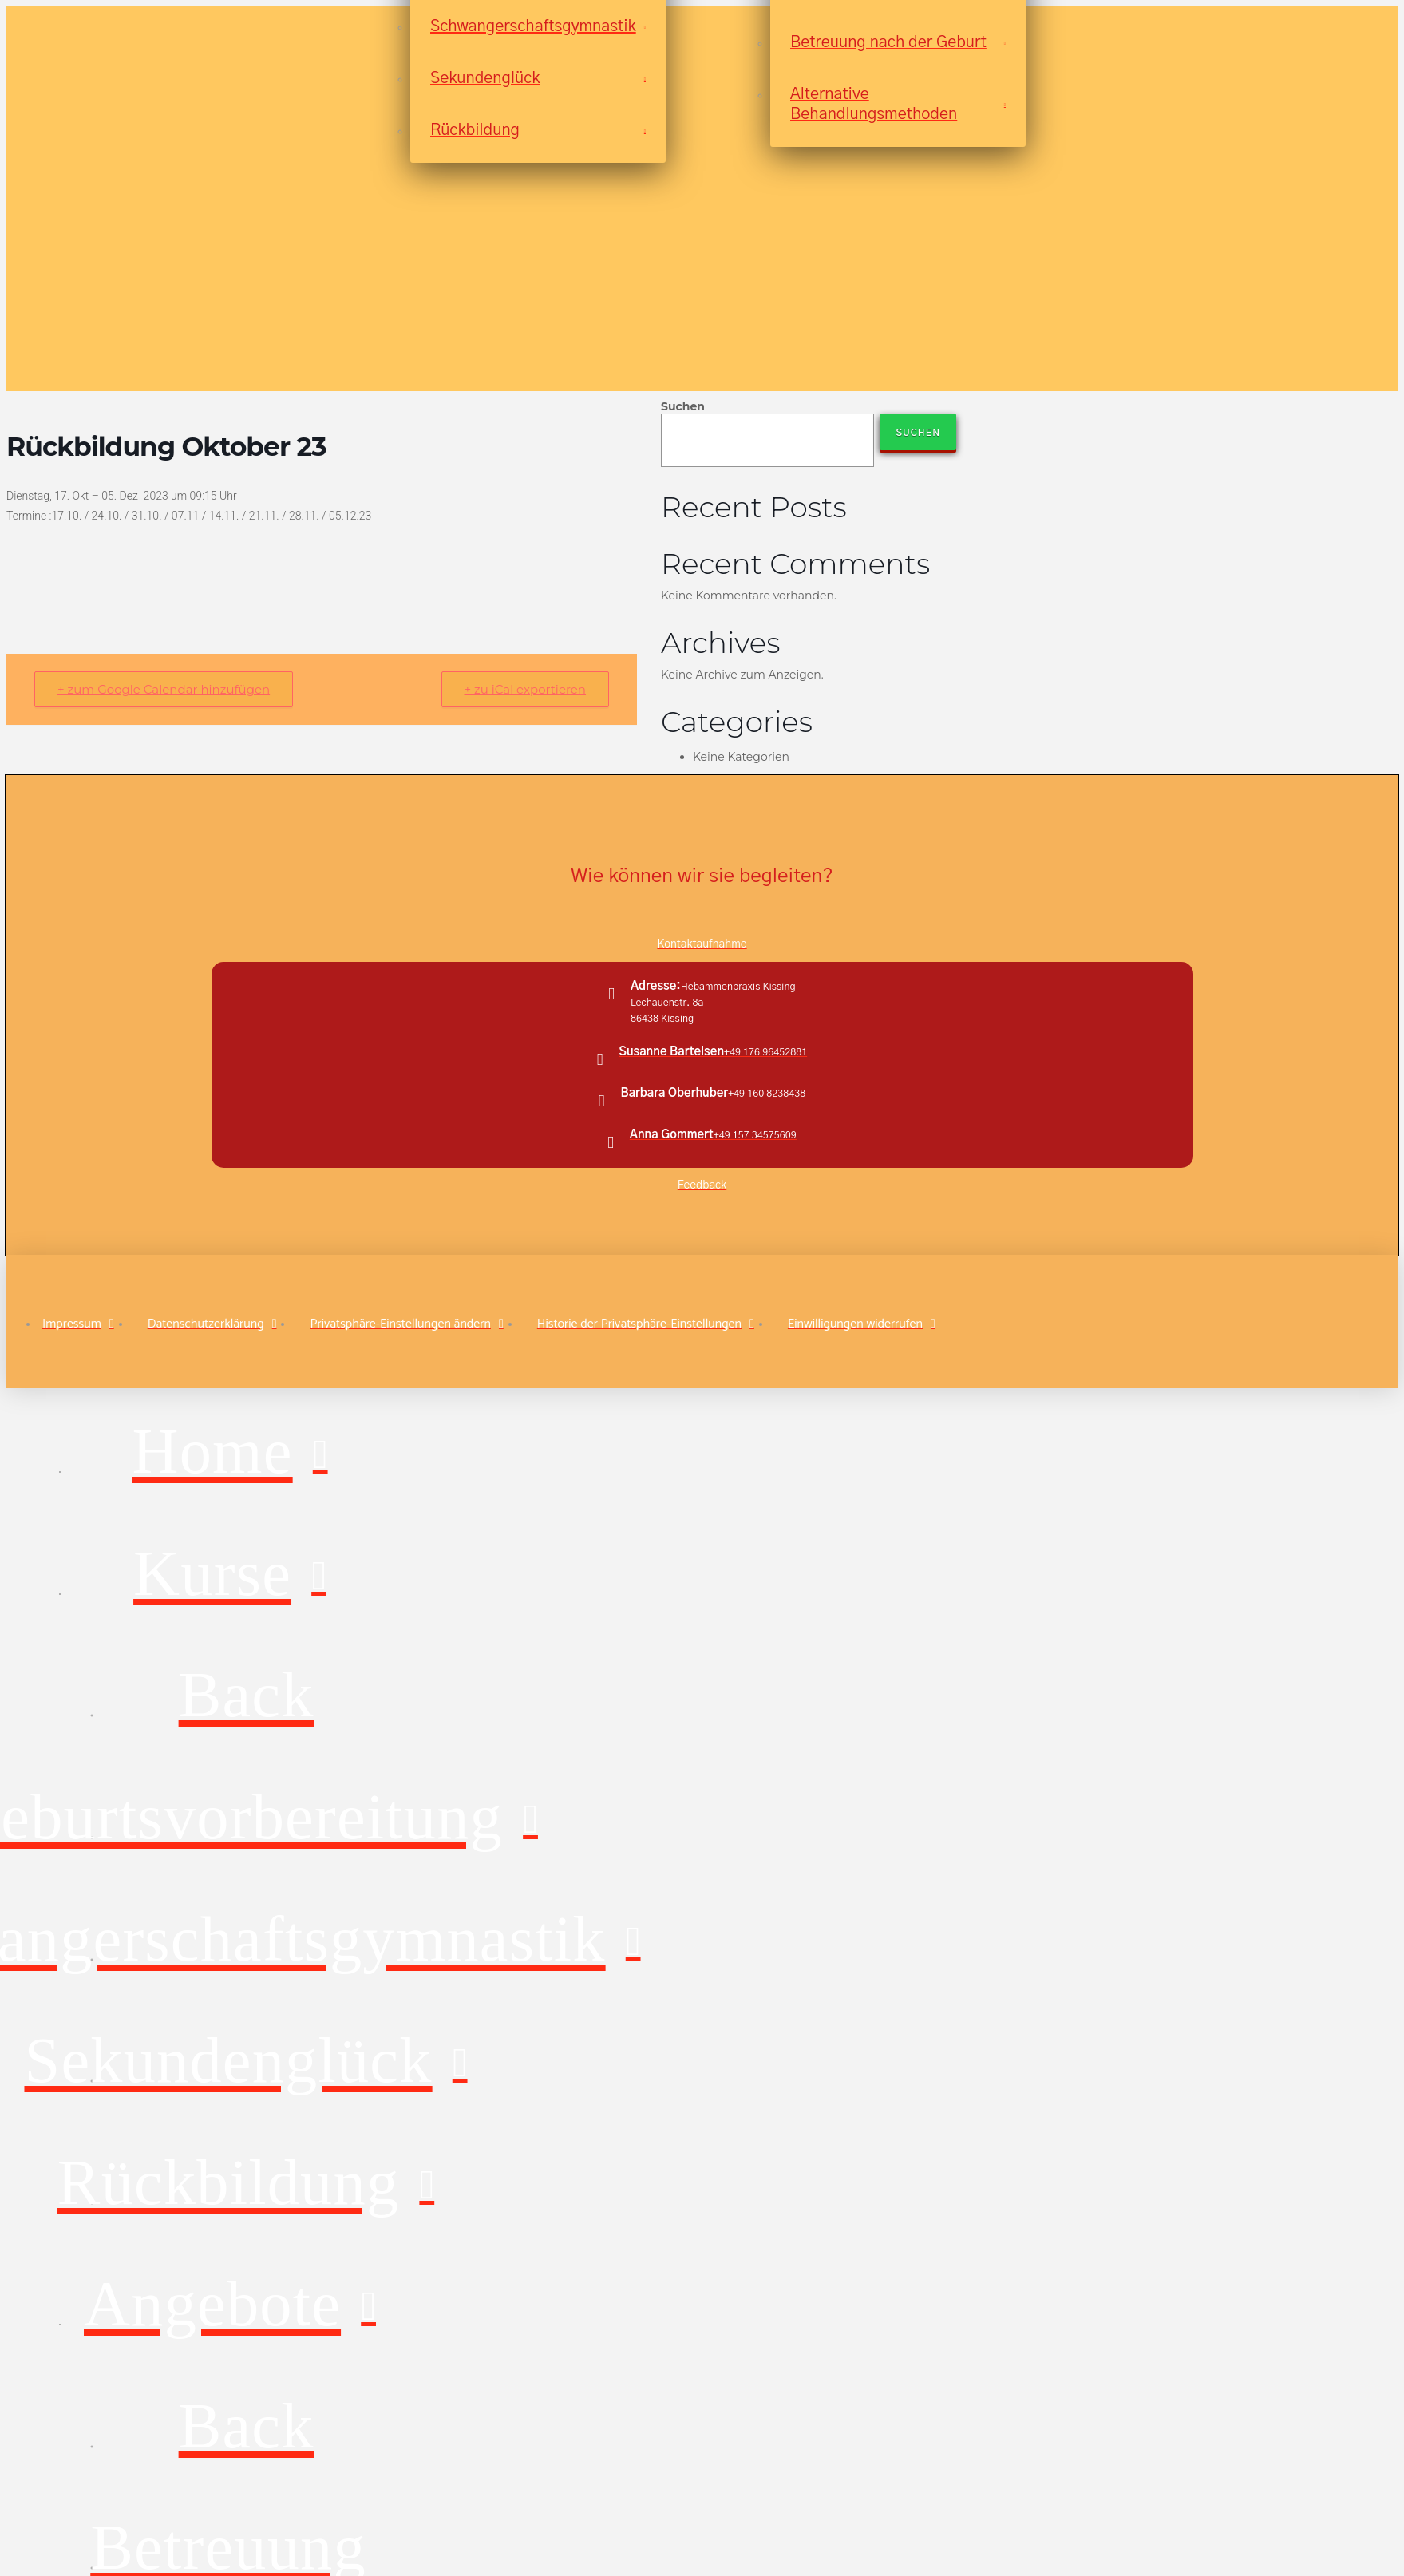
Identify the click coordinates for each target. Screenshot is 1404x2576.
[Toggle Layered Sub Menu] (230, 1576)
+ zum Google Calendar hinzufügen (163, 689)
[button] (406, 1323)
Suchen (683, 406)
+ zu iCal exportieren (525, 689)
